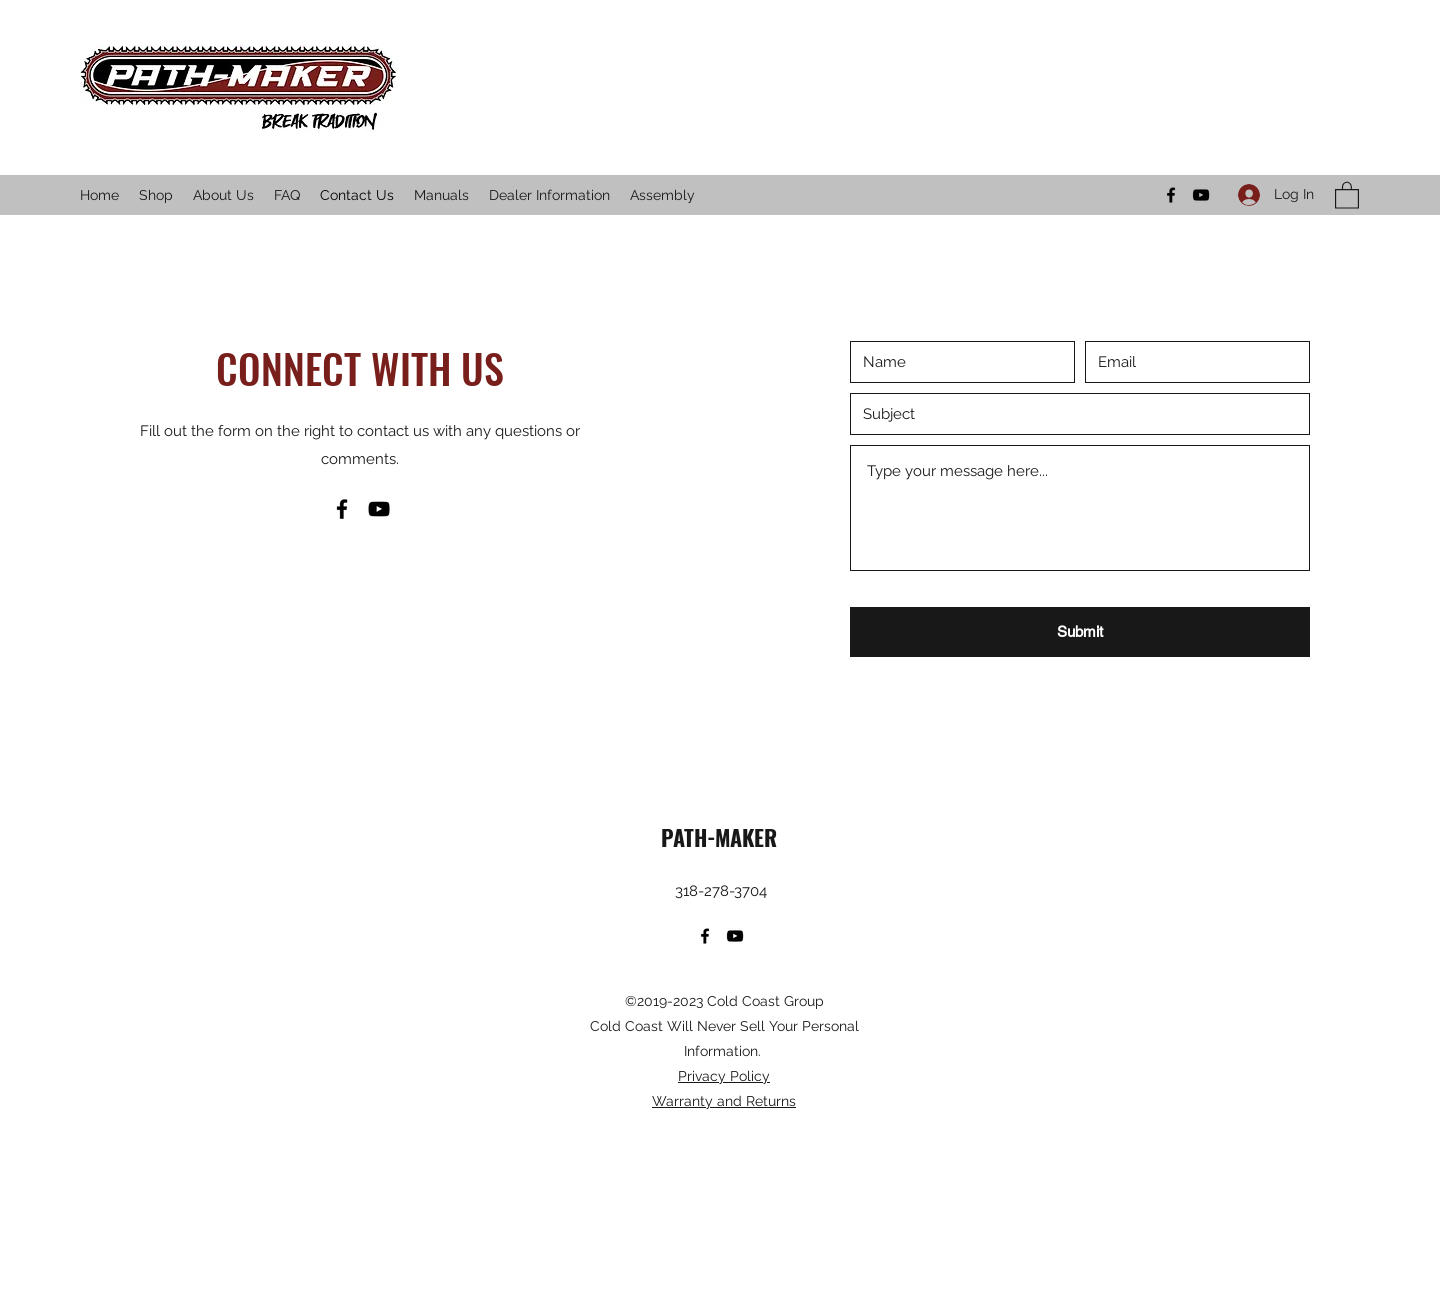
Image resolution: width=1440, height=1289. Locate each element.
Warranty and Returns (724, 1101)
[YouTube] (1201, 195)
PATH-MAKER (722, 837)
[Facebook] (1171, 195)
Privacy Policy (724, 1076)
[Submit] (1080, 632)
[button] (1347, 194)
